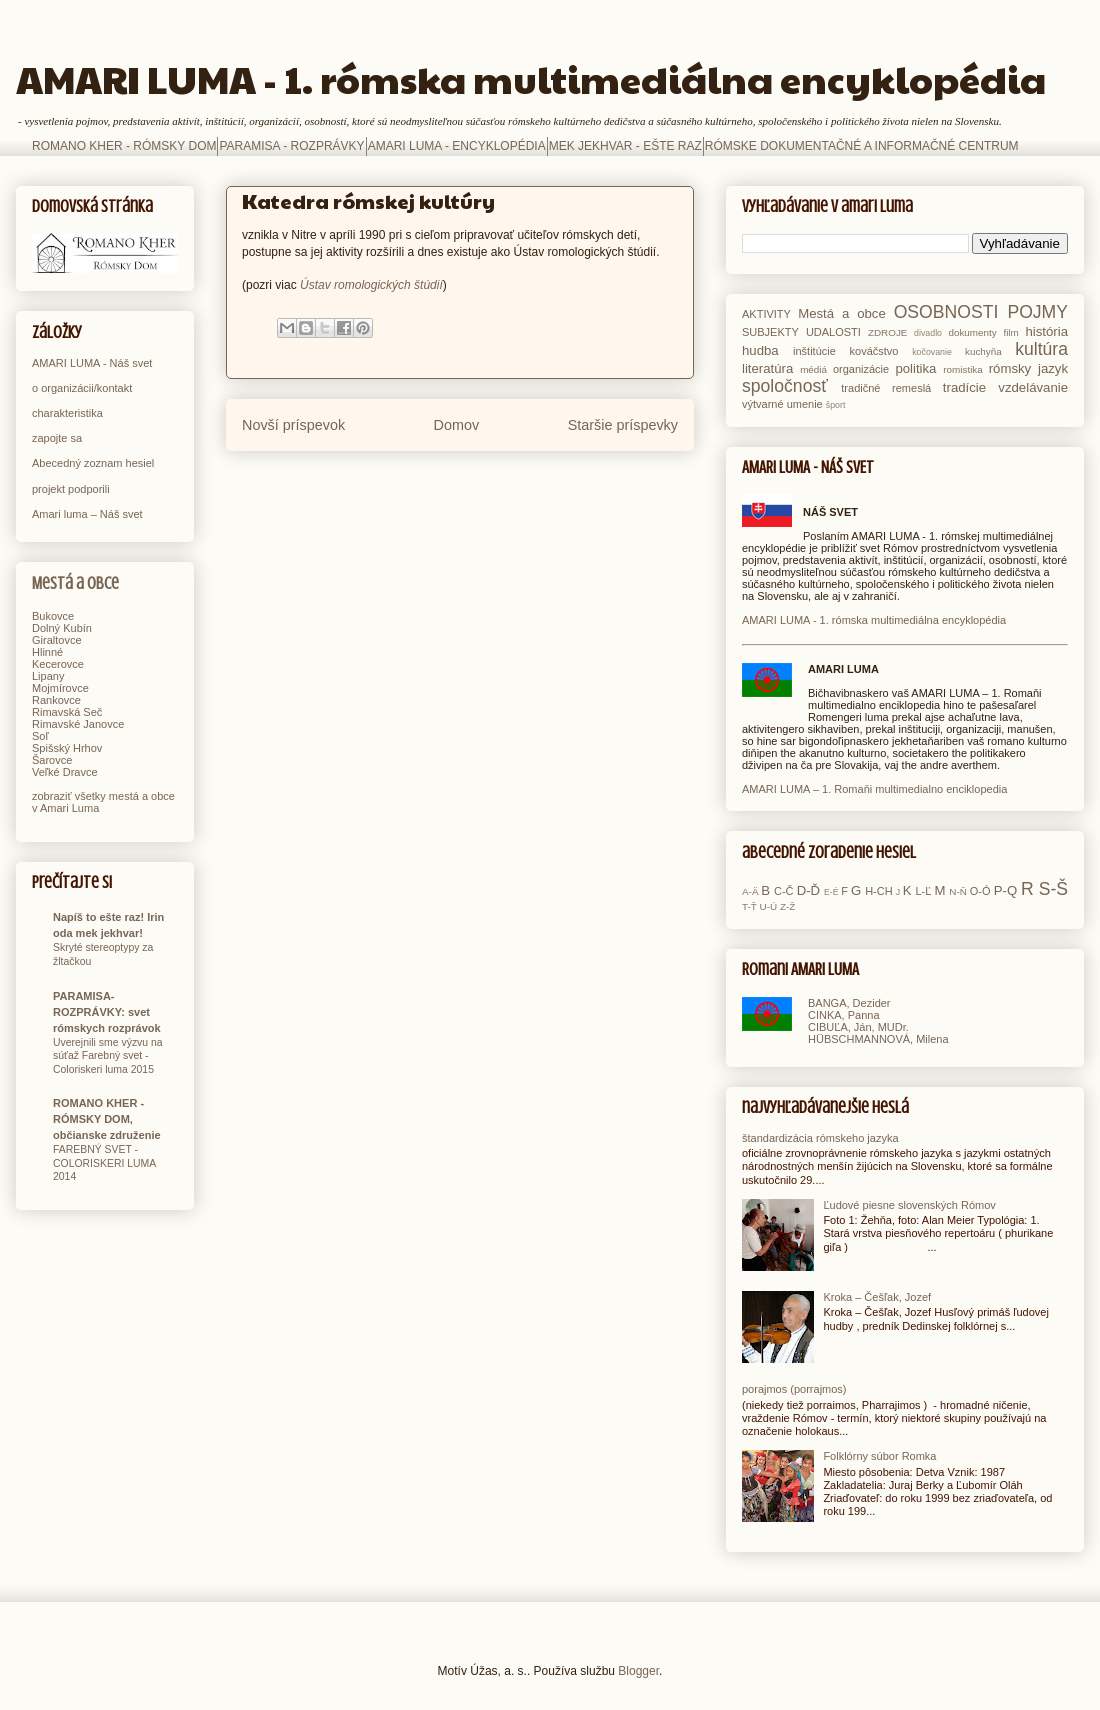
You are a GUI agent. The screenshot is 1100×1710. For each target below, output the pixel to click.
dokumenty (972, 332)
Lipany (48, 676)
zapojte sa (57, 438)
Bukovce (53, 616)
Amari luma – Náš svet (87, 514)
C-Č (784, 891)
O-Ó (980, 891)
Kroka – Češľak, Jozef (877, 1297)
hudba (760, 350)
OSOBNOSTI (946, 312)
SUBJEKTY (770, 332)
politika (915, 368)
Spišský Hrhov (67, 748)
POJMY (1037, 312)
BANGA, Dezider (849, 1003)
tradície (964, 387)
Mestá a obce (75, 583)
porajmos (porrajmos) (794, 1389)
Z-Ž (787, 906)
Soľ (40, 736)
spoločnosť (785, 386)
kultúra (1041, 349)
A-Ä (750, 891)
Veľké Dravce (65, 772)
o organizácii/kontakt (82, 388)
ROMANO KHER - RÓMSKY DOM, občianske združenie (107, 1119)
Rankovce (56, 700)
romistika (963, 369)
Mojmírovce (60, 688)
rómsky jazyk (1028, 368)
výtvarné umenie (782, 404)
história (1046, 331)
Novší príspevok (293, 425)
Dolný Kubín (62, 628)
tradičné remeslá (886, 388)
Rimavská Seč (67, 712)
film (1010, 332)
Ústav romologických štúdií (371, 285)
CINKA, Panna (844, 1015)
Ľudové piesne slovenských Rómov (909, 1205)
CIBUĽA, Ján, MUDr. (858, 1027)
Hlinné (47, 652)
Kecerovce (58, 664)
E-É (831, 892)
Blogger (638, 1671)
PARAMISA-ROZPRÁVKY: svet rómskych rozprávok (107, 1012)
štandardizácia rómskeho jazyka (820, 1138)
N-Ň (958, 891)
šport (836, 405)
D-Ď (808, 890)
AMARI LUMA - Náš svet (92, 363)
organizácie (861, 369)
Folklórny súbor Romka (879, 1456)
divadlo (928, 333)
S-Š (1053, 889)
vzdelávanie (1033, 387)
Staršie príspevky (623, 425)
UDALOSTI (833, 332)
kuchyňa (983, 351)
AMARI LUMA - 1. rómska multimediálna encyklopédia (531, 78)
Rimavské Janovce (78, 724)
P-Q (1005, 890)
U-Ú (769, 906)
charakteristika (67, 413)
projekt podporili (71, 489)
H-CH (879, 891)
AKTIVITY (766, 314)
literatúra (767, 368)
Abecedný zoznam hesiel (93, 463)
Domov (457, 425)
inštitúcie (814, 351)
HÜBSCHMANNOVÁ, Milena (878, 1039)
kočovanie (932, 352)
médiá (813, 369)
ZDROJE (888, 332)
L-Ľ (923, 891)
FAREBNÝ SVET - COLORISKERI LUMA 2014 (104, 1163)
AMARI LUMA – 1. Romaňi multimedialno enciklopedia (874, 789)
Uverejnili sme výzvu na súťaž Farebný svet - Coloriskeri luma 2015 (108, 1056)
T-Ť (749, 906)
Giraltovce (57, 640)
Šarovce (52, 760)
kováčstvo (874, 351)
